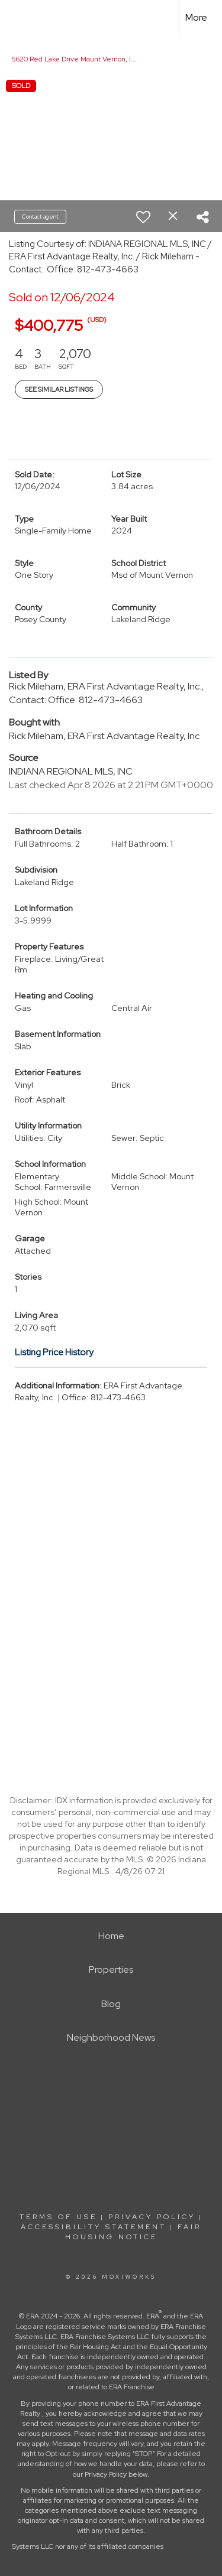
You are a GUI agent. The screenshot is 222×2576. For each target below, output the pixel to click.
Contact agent (40, 216)
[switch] (143, 217)
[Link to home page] (19, 17)
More (196, 17)
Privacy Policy (151, 2217)
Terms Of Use (58, 2217)
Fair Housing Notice (133, 2232)
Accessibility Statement (93, 2227)
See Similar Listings (59, 389)
